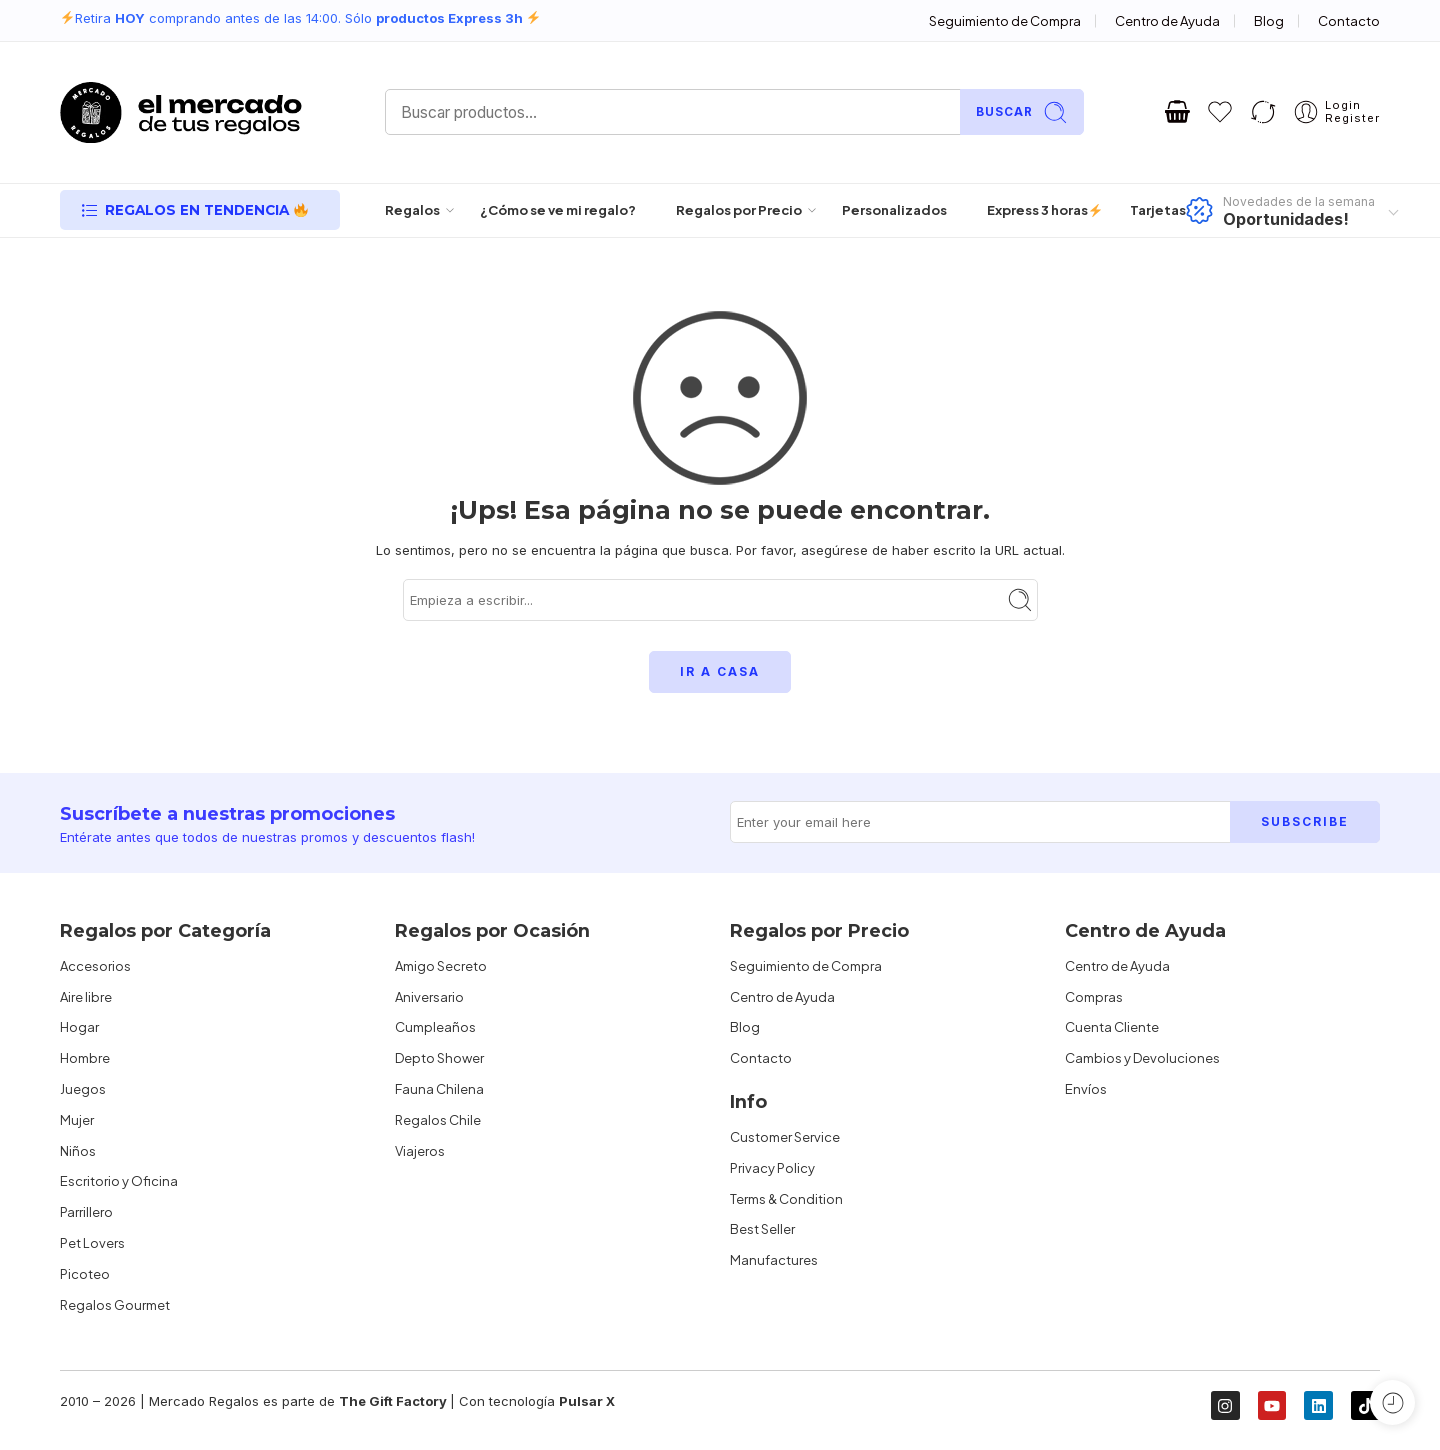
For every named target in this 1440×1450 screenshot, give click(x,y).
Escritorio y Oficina (119, 1181)
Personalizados (894, 210)
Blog (1269, 21)
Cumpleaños (435, 1027)
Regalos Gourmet (115, 1305)
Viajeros (420, 1151)
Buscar (1022, 112)
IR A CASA (720, 671)
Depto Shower (439, 1058)
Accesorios (95, 966)
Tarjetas (1158, 210)
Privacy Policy (772, 1168)
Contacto (1349, 21)
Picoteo (85, 1274)
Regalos (412, 210)
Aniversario (429, 997)
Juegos (83, 1089)
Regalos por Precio (739, 210)
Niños (78, 1151)
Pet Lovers (92, 1243)
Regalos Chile (438, 1120)
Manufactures (774, 1260)
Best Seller (762, 1229)
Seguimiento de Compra (1005, 21)
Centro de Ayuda (1167, 21)
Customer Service (785, 1137)
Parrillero (86, 1212)
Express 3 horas (1038, 210)
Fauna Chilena (439, 1089)
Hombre (85, 1058)
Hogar (79, 1027)
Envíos (1086, 1089)
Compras (1094, 997)
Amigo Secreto (441, 966)
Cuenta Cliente (1112, 1027)
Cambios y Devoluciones (1142, 1058)
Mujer (77, 1120)
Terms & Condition (786, 1199)
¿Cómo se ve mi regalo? (558, 210)
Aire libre (86, 997)
